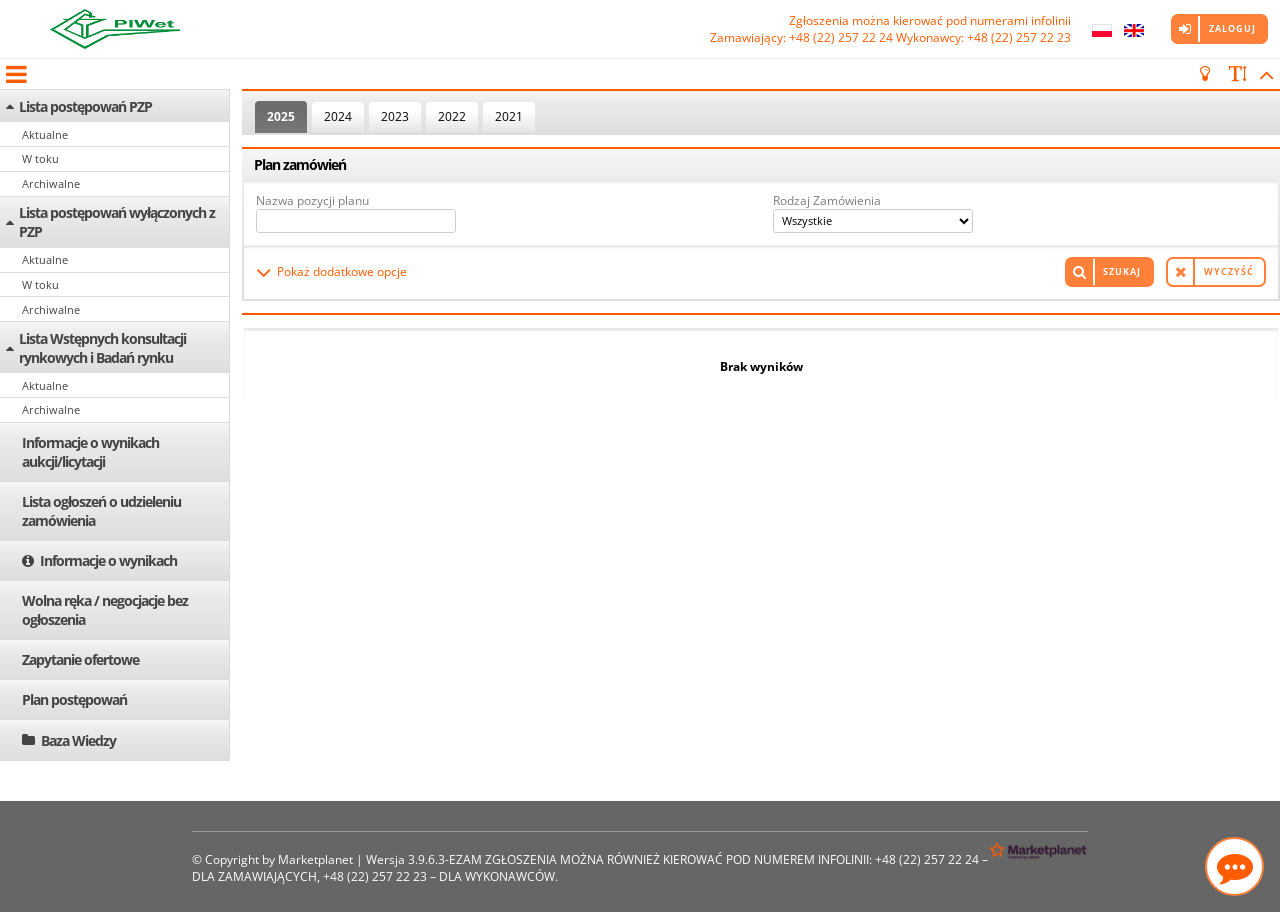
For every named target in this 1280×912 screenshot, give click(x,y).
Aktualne (45, 134)
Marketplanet (315, 859)
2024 (338, 116)
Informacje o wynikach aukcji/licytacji (90, 452)
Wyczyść (1229, 271)
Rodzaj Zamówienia (827, 200)
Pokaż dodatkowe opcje (342, 271)
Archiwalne (51, 183)
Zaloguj (1232, 28)
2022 (452, 116)
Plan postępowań (74, 699)
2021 (509, 116)
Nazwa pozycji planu (312, 200)
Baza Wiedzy (78, 740)
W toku (40, 158)
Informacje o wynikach (108, 560)
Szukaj (1122, 271)
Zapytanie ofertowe (80, 659)
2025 (281, 116)
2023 (395, 116)
